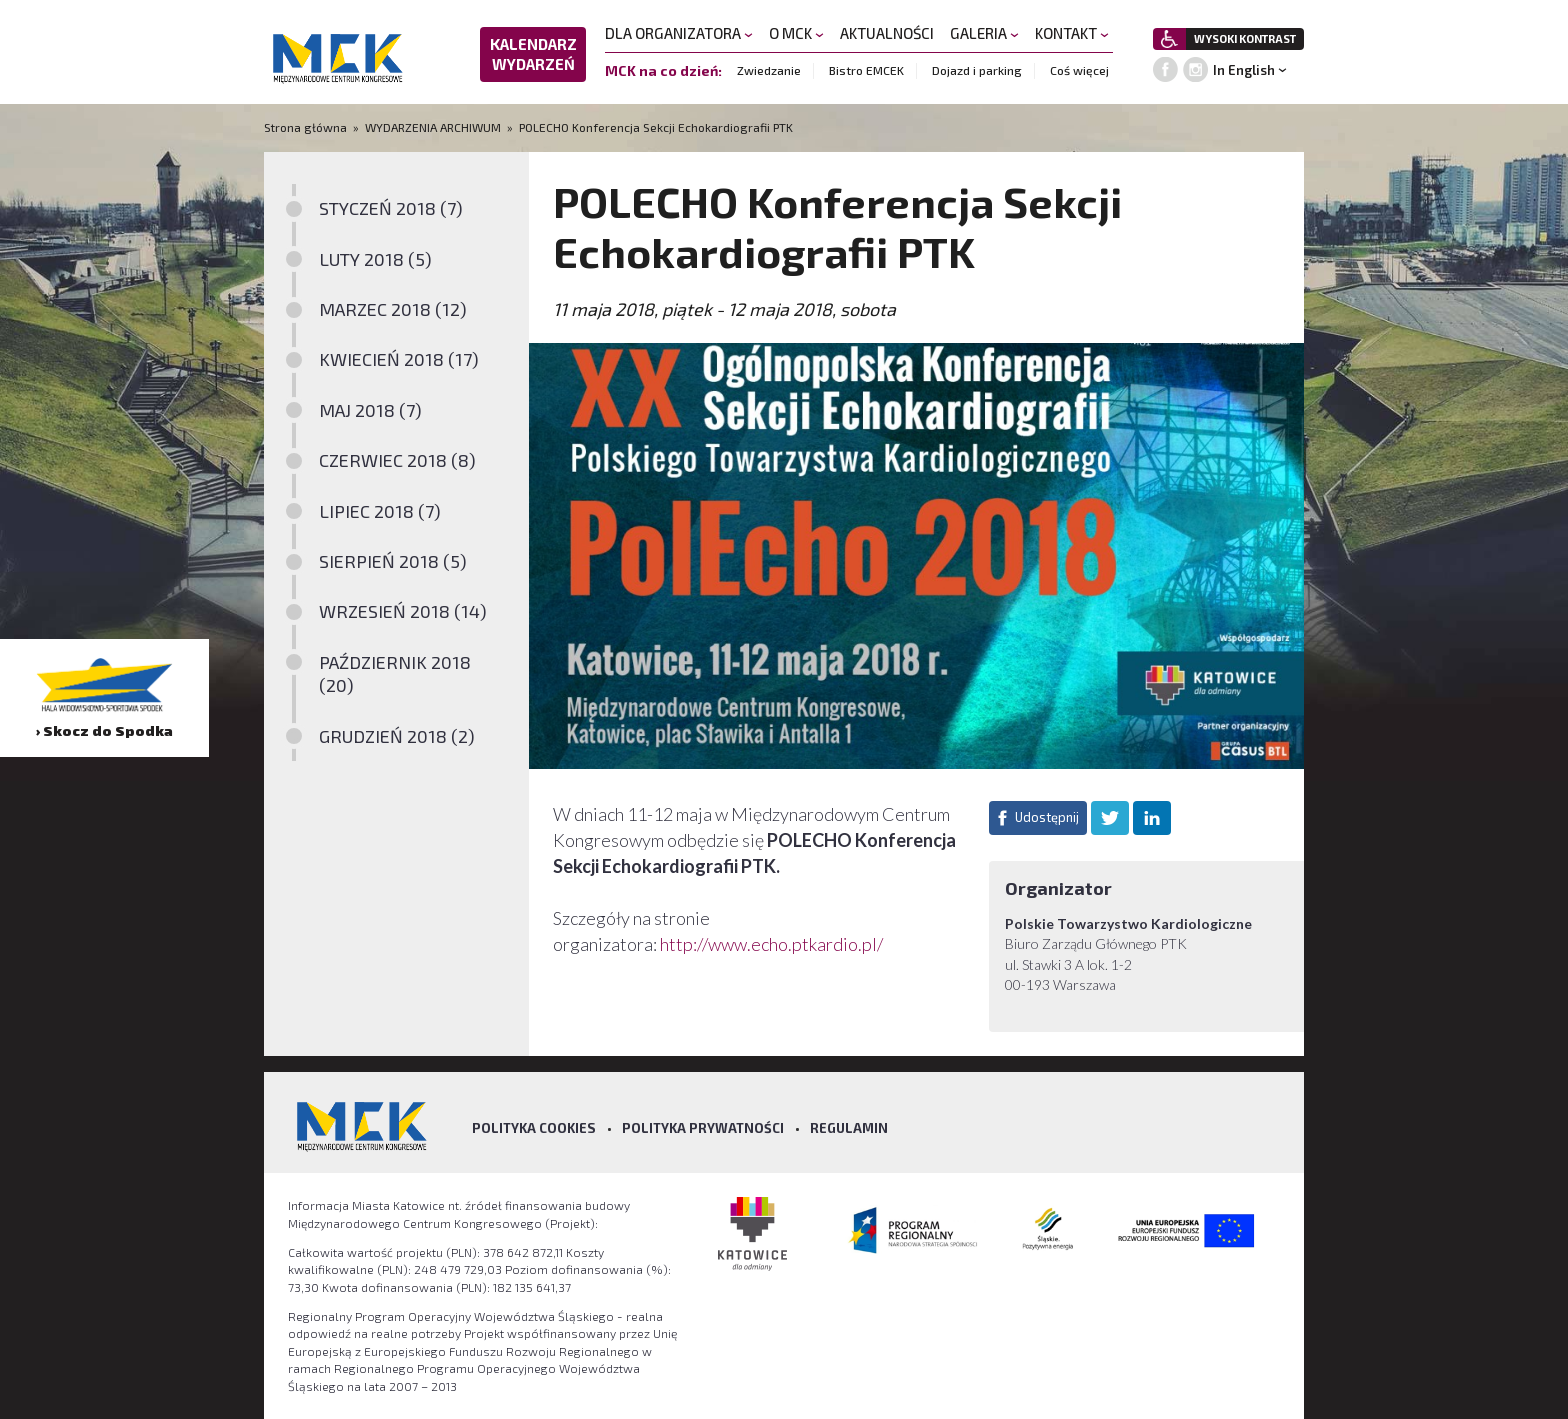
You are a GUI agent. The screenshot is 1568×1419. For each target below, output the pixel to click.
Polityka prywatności (703, 1128)
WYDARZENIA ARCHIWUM (433, 127)
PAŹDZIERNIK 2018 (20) (395, 673)
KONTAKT (1072, 33)
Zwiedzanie (769, 70)
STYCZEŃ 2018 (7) (391, 208)
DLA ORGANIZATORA (679, 33)
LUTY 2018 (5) (375, 259)
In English (1244, 70)
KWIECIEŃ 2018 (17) (399, 359)
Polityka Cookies (534, 1128)
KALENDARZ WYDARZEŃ (533, 54)
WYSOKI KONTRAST (1245, 38)
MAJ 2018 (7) (370, 410)
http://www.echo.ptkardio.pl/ (771, 944)
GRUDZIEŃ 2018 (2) (397, 736)
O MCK (796, 33)
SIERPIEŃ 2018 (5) (393, 561)
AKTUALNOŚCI (887, 33)
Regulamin (849, 1128)
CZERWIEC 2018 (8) (397, 460)
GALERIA (984, 33)
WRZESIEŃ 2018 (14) (403, 611)
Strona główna (307, 127)
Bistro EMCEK (866, 70)
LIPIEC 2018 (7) (380, 511)
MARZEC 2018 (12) (393, 309)
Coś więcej (1079, 70)
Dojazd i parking (977, 70)
